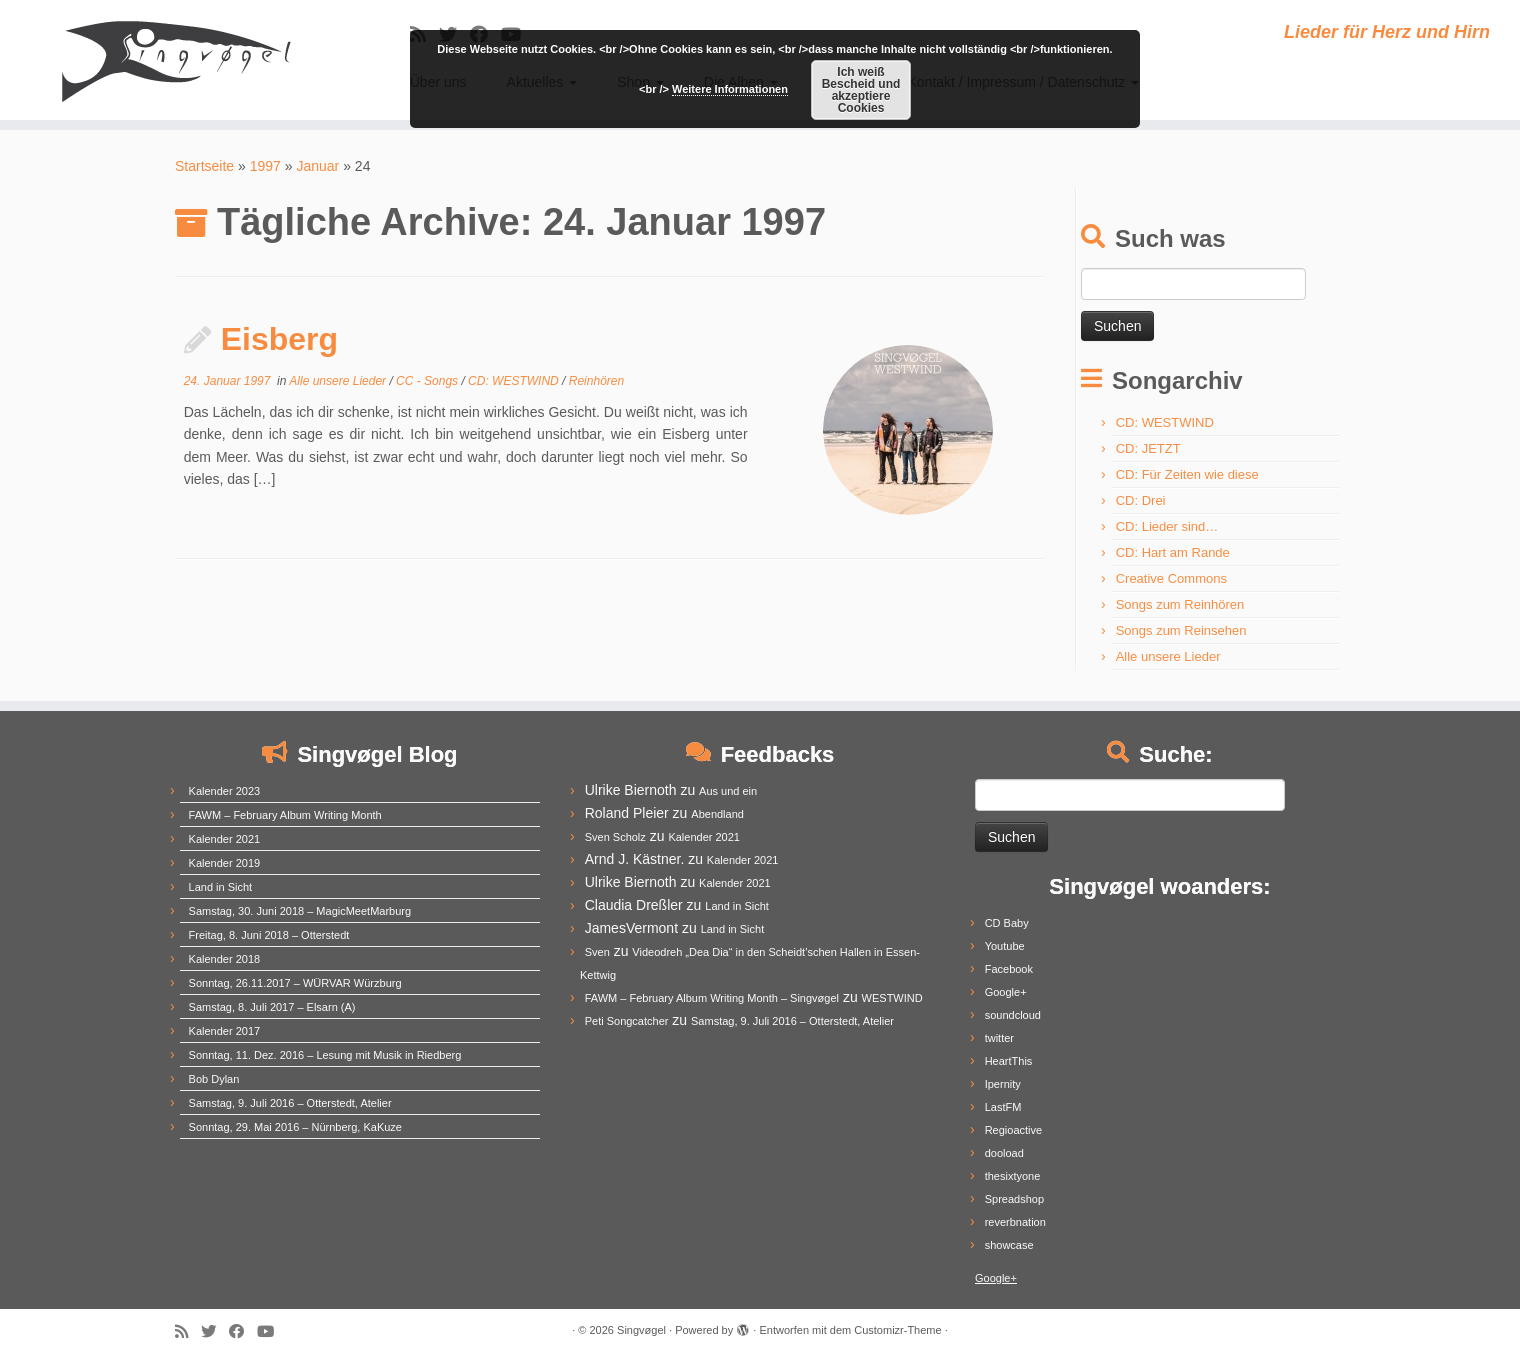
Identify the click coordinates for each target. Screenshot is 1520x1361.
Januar (317, 166)
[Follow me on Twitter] (215, 1331)
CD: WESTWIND (515, 381)
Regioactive (1013, 1130)
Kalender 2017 (225, 1031)
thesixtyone (1013, 1176)
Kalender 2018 (225, 959)
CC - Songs (428, 381)
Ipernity (1003, 1084)
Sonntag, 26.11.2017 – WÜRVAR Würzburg (295, 983)
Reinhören (596, 381)
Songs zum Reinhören (1180, 604)
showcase (1009, 1245)
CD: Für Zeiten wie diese (1187, 474)
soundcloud (1013, 1015)
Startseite (204, 166)
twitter (999, 1038)
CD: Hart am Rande (1173, 552)
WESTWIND (892, 998)
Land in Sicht (221, 887)
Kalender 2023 (225, 791)
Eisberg (279, 339)
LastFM (1003, 1107)
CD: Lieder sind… (1167, 526)
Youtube (1005, 946)
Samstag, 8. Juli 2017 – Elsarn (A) (272, 1007)
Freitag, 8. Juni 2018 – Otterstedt (269, 935)
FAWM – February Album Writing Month (285, 815)
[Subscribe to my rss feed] (188, 1331)
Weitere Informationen (730, 89)
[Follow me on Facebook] (243, 1331)
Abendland (717, 814)
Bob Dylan (214, 1079)
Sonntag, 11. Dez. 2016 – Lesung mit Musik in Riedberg (325, 1055)
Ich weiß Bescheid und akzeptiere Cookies (861, 90)
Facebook (1009, 969)
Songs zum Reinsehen (1181, 630)
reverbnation (1015, 1222)
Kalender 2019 (225, 863)
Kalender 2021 (225, 839)
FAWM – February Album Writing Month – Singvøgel (712, 998)
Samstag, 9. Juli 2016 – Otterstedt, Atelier (290, 1103)
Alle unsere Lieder (339, 381)
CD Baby (1007, 923)
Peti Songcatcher (627, 1021)
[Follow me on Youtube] (272, 1331)
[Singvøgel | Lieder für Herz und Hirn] (175, 60)
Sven (597, 952)
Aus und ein (728, 791)
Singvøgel (641, 1330)
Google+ (1006, 992)
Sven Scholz (615, 837)
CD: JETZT (1148, 448)
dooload (1004, 1153)
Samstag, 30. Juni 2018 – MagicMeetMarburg (300, 911)
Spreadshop (1014, 1199)
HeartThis (1009, 1061)
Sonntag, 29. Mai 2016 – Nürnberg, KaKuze (295, 1127)
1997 (265, 166)
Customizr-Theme (897, 1330)
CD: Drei (1141, 500)
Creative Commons (1171, 578)
